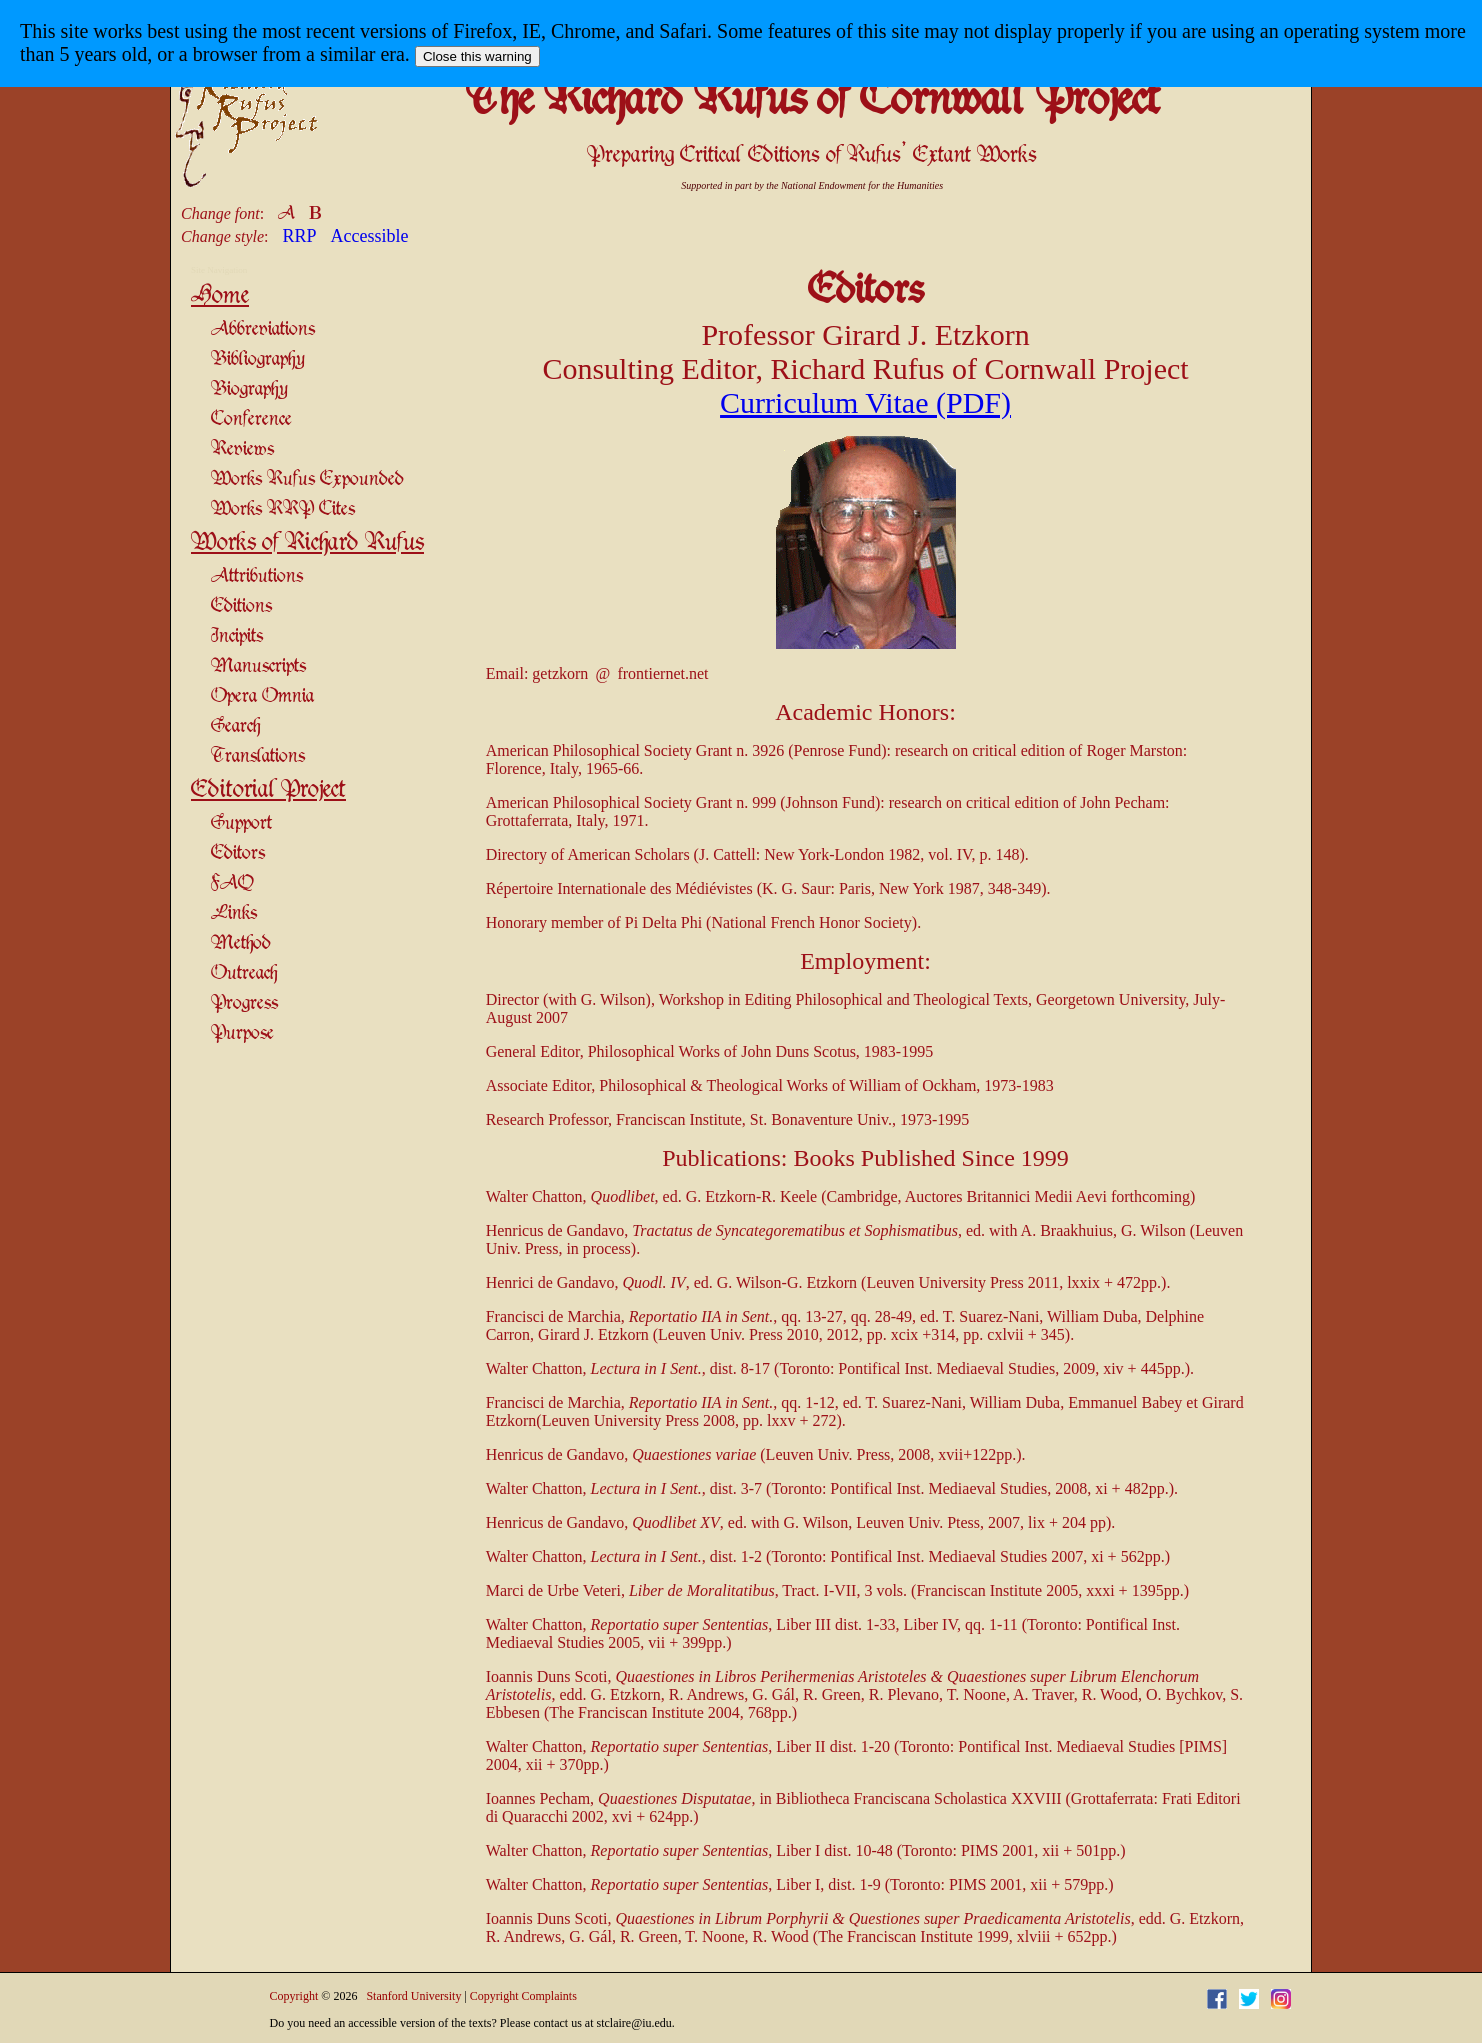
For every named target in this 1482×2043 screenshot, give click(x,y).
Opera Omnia (262, 696)
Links (234, 913)
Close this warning (477, 56)
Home (220, 296)
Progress (244, 1003)
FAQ (232, 883)
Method (241, 943)
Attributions (257, 576)
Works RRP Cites (283, 509)
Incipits (237, 636)
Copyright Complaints (523, 1996)
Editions (241, 606)
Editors (238, 853)
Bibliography (257, 359)
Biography (249, 389)
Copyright (294, 1996)
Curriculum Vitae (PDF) (865, 402)
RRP (300, 236)
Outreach (244, 973)
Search (235, 726)
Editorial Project (268, 790)
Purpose (242, 1033)
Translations (258, 756)
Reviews (242, 449)
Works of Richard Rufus (307, 543)
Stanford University (413, 1996)
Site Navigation (219, 270)
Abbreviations (263, 329)
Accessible (370, 236)
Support (241, 823)
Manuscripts (258, 666)
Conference (251, 419)
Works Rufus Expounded (307, 479)
